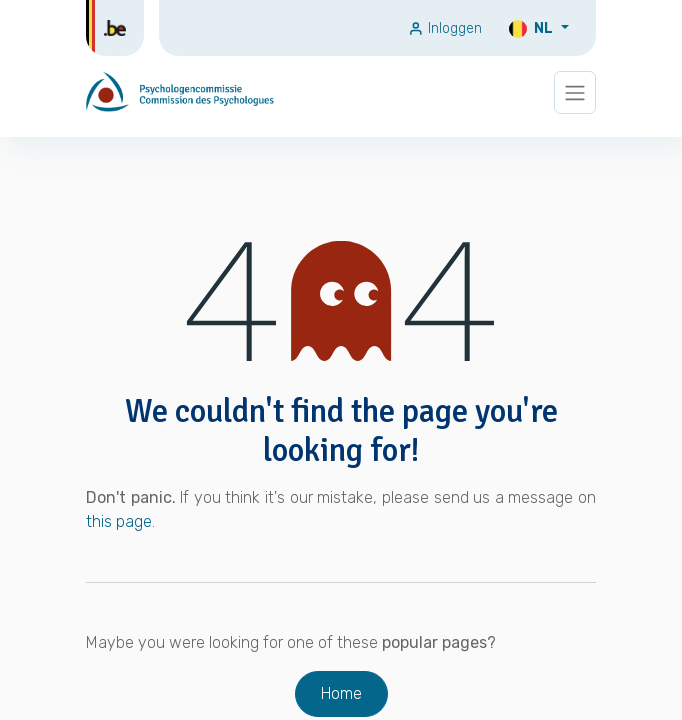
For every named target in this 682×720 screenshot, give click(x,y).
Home (341, 693)
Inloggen (445, 28)
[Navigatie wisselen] (575, 92)
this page (119, 521)
